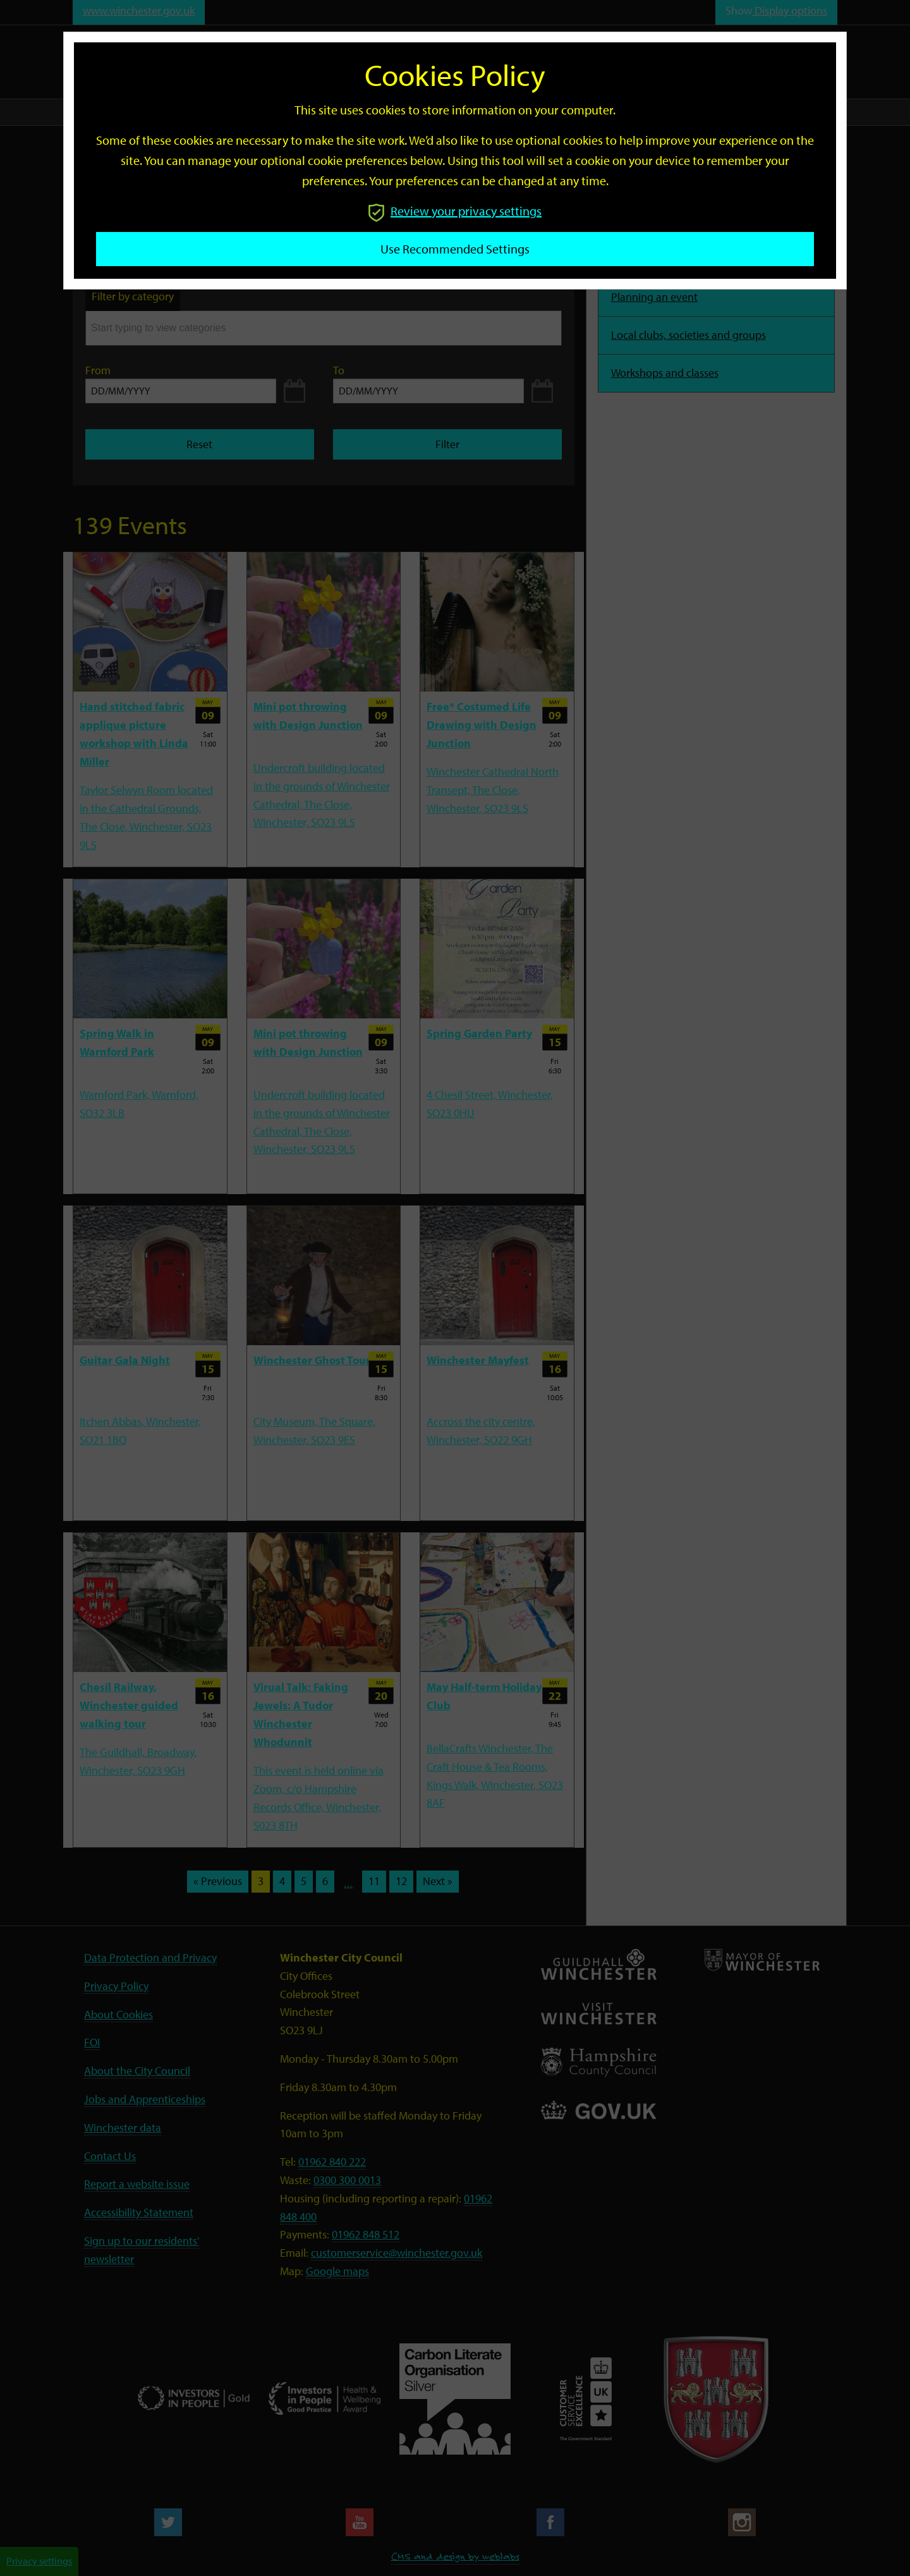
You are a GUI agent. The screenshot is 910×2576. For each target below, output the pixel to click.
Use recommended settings (455, 249)
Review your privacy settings (455, 211)
